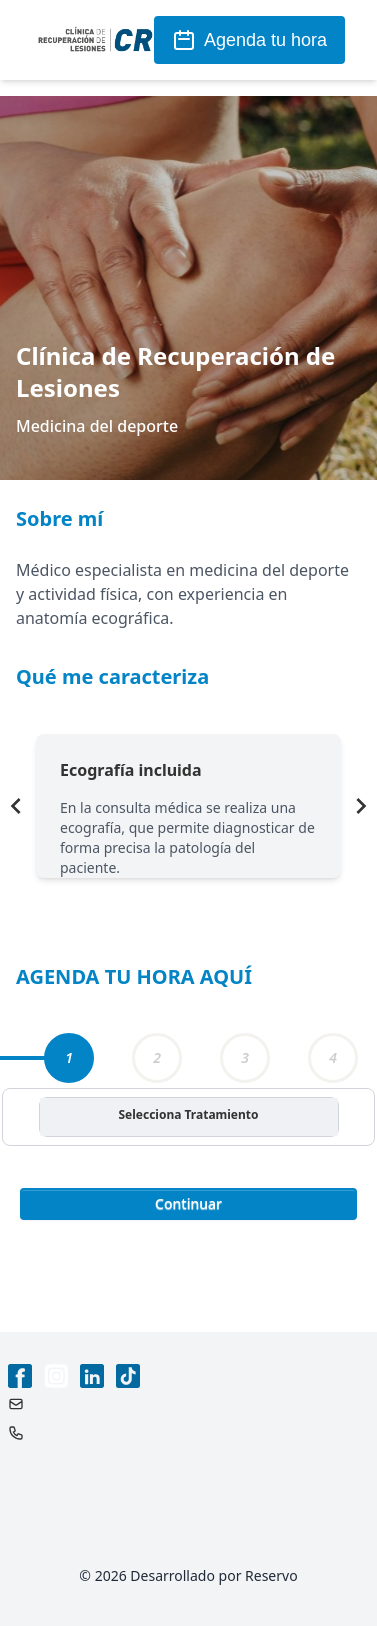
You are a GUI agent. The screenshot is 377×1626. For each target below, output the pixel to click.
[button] (188, 1202)
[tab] (69, 1058)
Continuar (188, 1203)
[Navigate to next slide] (361, 806)
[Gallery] (188, 806)
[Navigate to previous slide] (16, 806)
